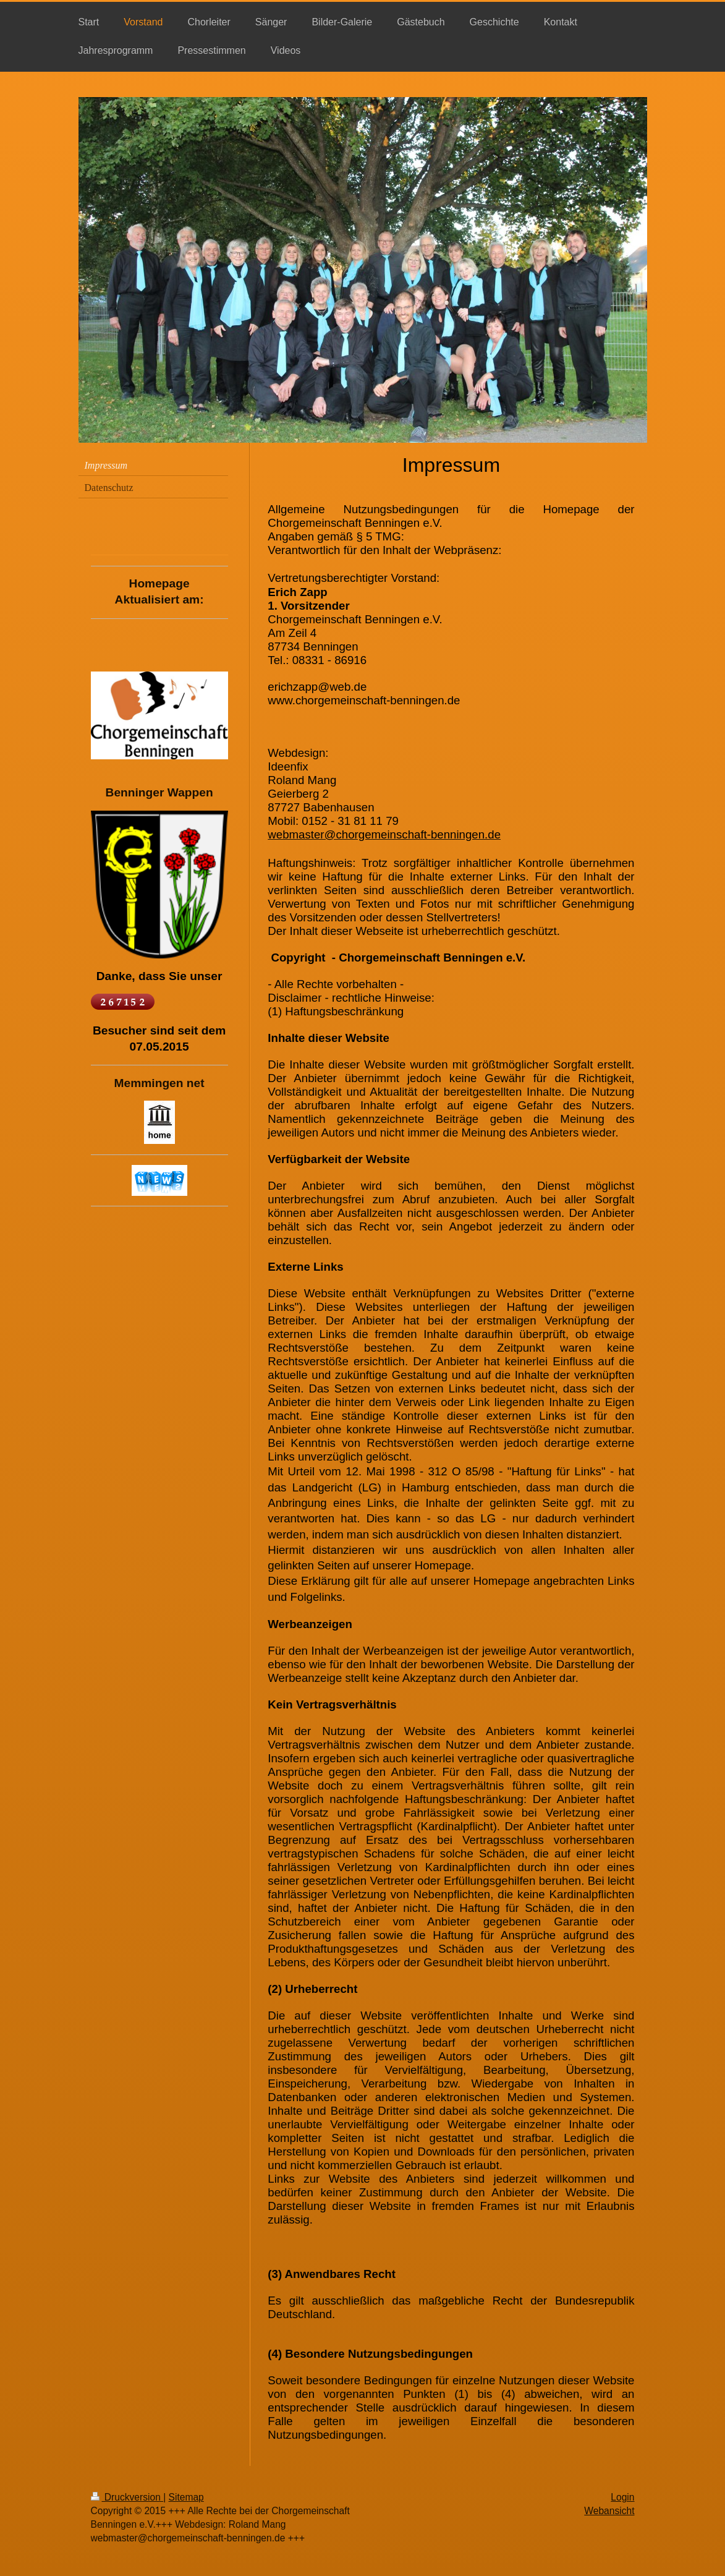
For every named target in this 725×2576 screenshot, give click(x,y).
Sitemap (186, 2497)
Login (622, 2497)
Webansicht (609, 2511)
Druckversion (127, 2497)
